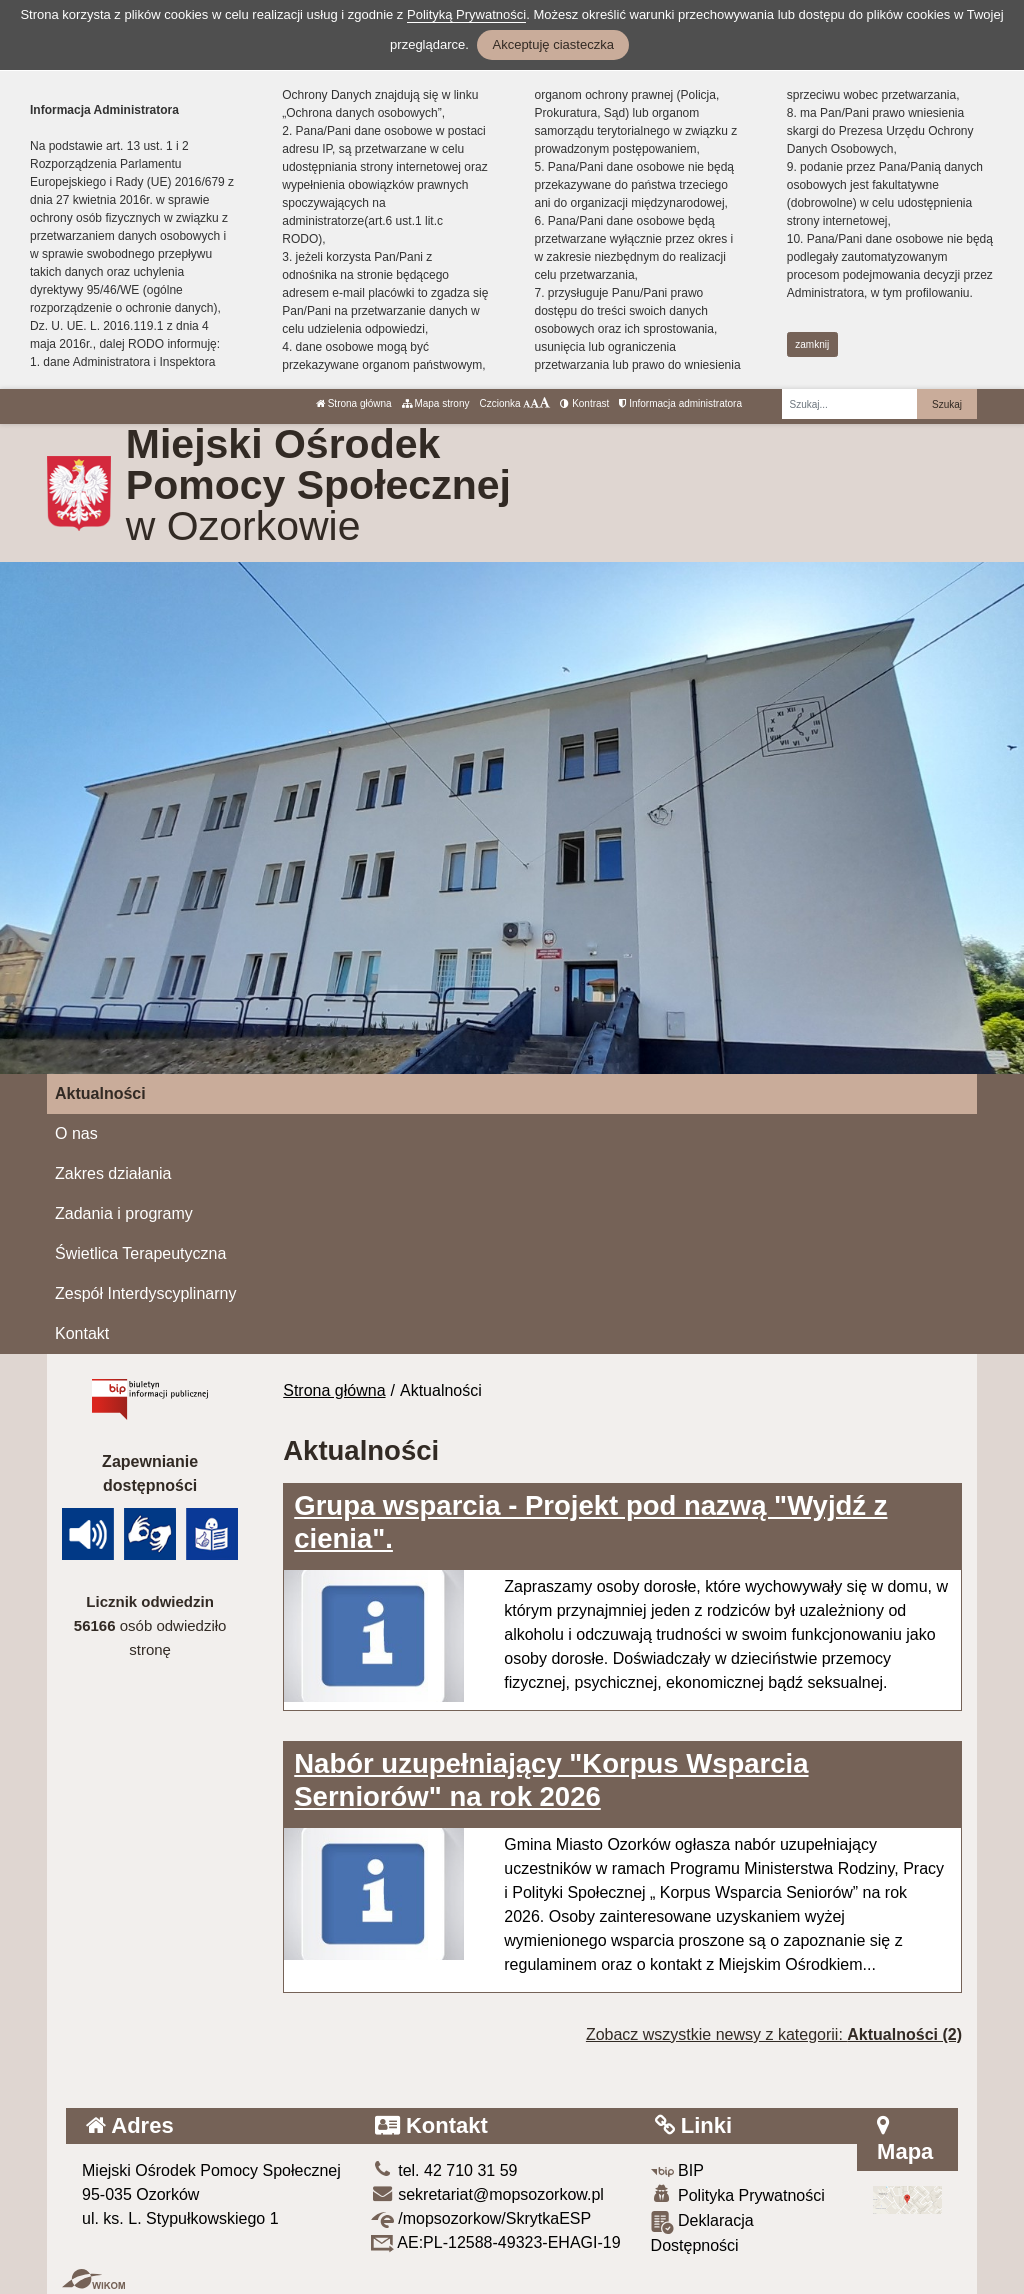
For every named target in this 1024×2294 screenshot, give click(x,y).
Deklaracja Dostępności (702, 2232)
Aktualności (100, 1093)
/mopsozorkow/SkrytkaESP (481, 2218)
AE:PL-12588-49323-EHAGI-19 (496, 2242)
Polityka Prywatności (738, 2194)
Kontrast (584, 403)
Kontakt (82, 1333)
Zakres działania (113, 1173)
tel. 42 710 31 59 (444, 2170)
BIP (677, 2170)
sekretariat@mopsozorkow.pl (487, 2194)
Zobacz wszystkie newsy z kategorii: (774, 2034)
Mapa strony (436, 403)
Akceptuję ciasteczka (552, 44)
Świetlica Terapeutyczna (140, 1253)
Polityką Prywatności (466, 14)
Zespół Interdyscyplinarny (145, 1293)
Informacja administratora (680, 403)
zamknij (812, 344)
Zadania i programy (124, 1213)
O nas (76, 1133)
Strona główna (354, 403)
